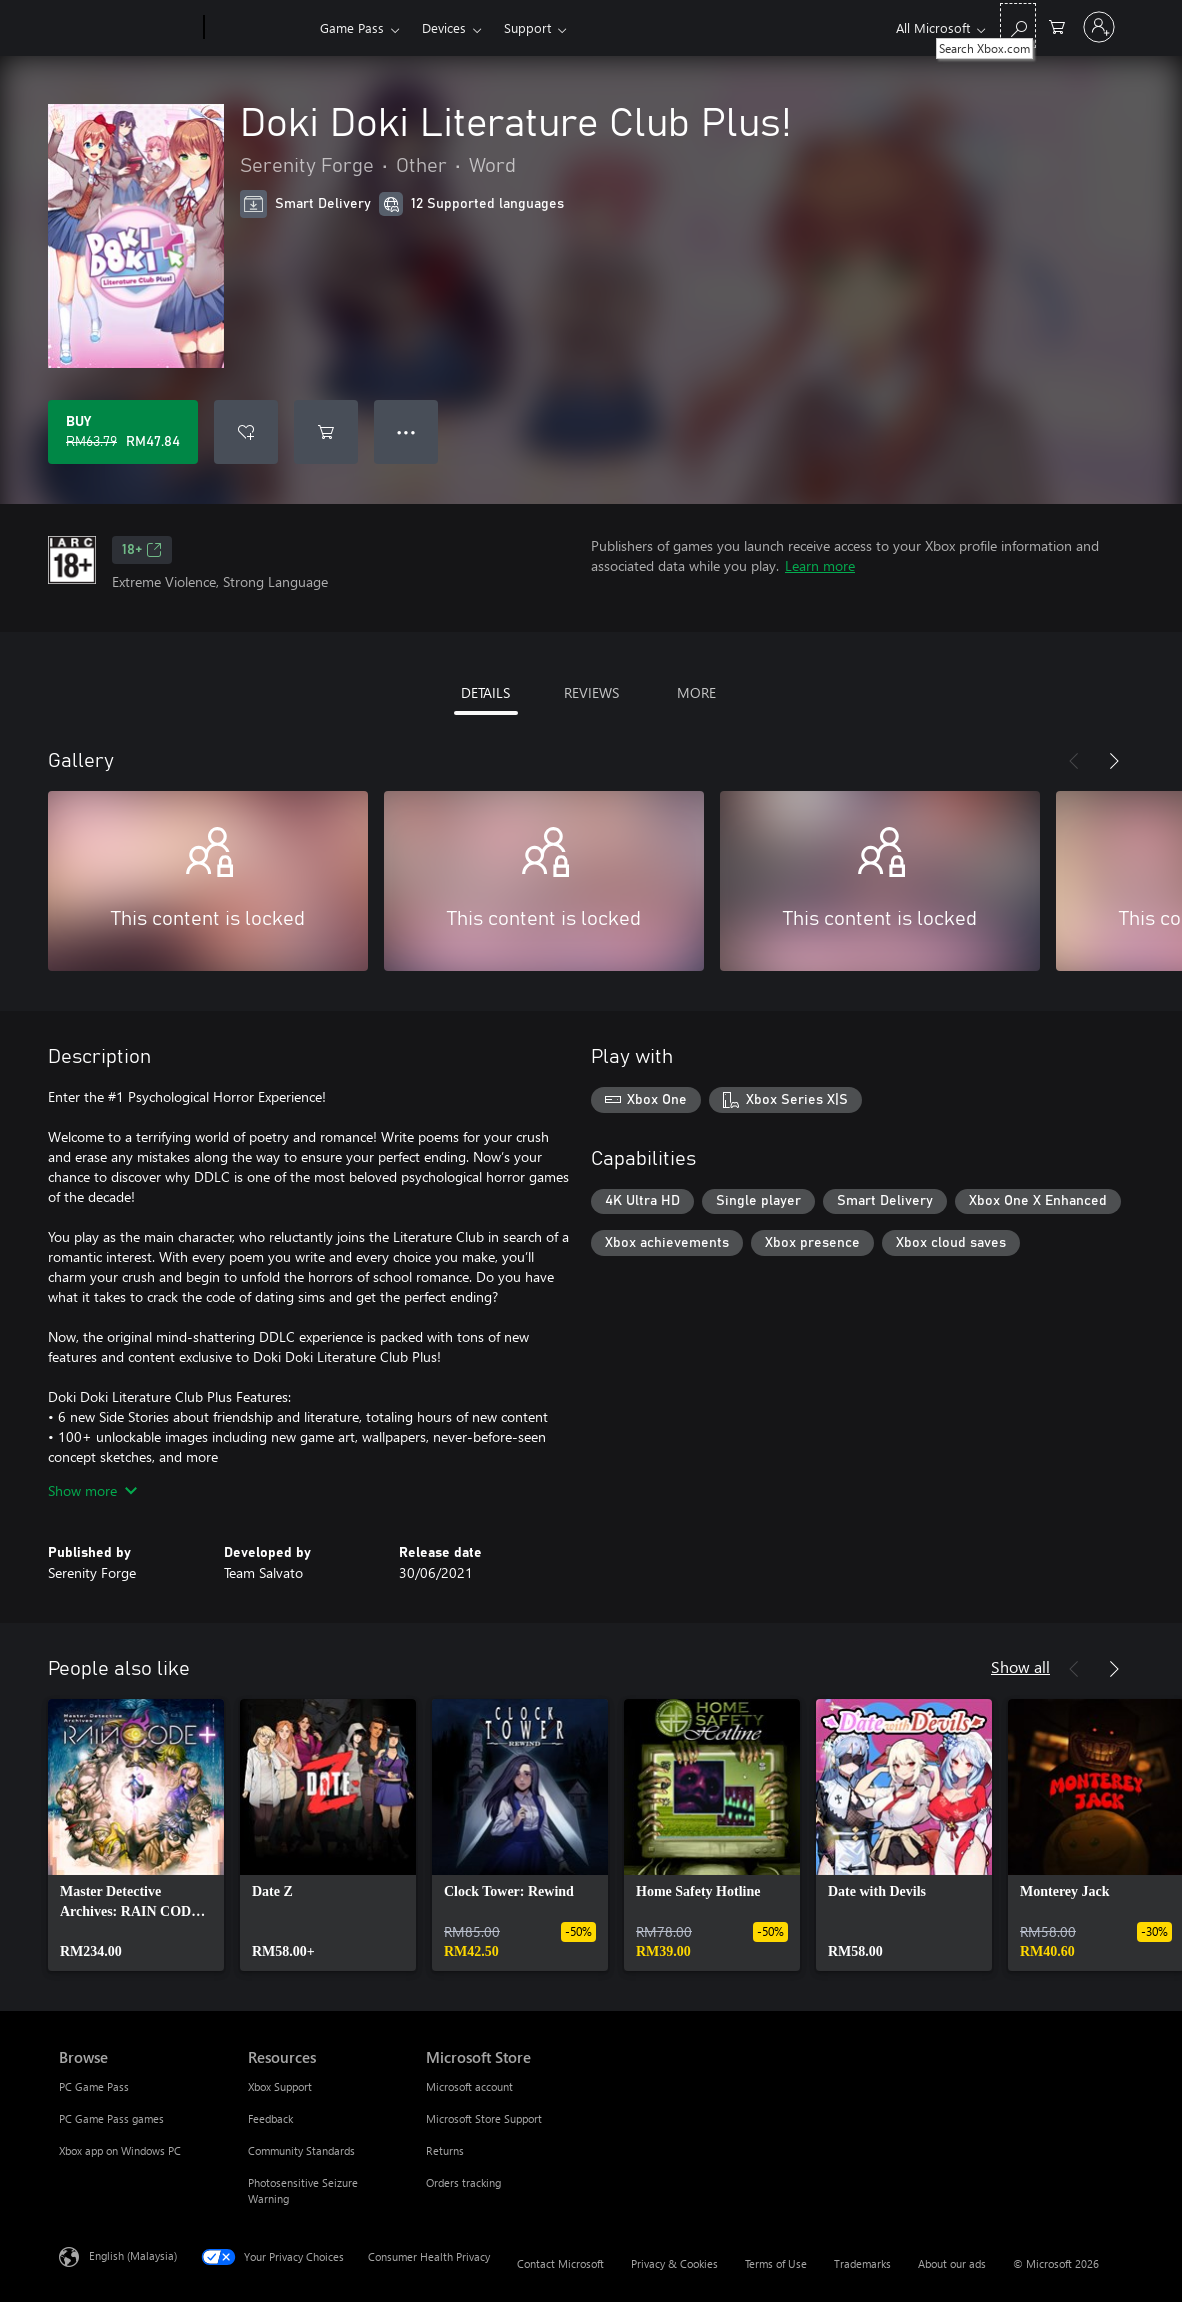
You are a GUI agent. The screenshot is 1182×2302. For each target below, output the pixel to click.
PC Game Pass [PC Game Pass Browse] (94, 2086)
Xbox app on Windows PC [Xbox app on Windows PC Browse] (120, 2150)
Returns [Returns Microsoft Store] (445, 2150)
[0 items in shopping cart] (1057, 25)
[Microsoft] (127, 28)
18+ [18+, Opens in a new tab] (142, 550)
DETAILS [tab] (485, 692)
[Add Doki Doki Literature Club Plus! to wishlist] (246, 432)
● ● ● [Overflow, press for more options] (406, 431)
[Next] (1114, 761)
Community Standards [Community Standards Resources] (301, 2150)
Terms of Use (776, 2263)
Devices (444, 27)
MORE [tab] (696, 692)
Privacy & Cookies (674, 2263)
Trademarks (862, 2263)
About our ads (952, 2263)
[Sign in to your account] (1099, 27)
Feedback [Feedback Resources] (270, 2118)
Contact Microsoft (560, 2263)
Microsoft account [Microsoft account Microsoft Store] (469, 2086)
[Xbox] (259, 28)
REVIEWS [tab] (591, 692)
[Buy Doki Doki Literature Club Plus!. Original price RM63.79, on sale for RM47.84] (123, 432)
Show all (1020, 1666)
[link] (136, 1835)
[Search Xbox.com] (1018, 25)
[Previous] (1074, 761)
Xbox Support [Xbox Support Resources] (280, 2086)
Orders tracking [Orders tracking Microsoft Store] (463, 2182)
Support (527, 27)
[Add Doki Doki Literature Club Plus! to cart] (326, 432)
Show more (92, 1490)
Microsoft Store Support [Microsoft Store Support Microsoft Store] (484, 2118)
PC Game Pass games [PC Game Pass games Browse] (111, 2118)
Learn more (820, 565)
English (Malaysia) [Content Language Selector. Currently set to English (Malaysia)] (133, 2255)
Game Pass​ (352, 27)
